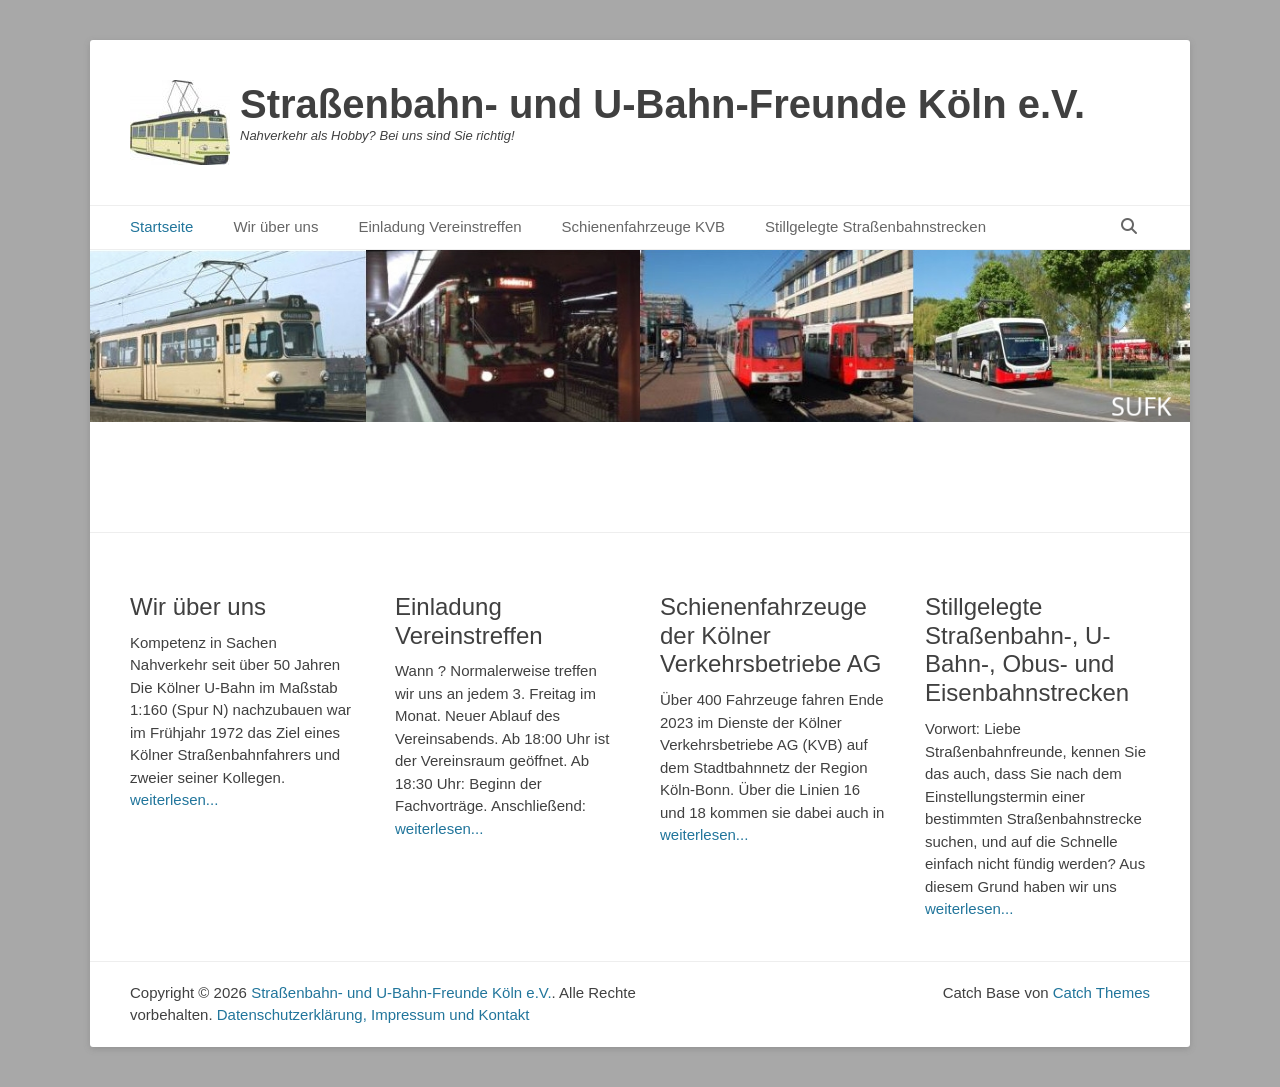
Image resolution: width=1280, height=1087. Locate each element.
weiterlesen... (174, 799)
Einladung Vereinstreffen (439, 226)
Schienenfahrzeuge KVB (643, 226)
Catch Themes (1101, 992)
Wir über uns (275, 226)
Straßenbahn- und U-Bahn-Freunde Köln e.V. (662, 104)
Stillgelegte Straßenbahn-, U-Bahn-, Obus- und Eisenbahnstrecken (1027, 649)
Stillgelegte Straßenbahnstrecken (875, 226)
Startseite (161, 226)
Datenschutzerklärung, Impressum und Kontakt (373, 1014)
